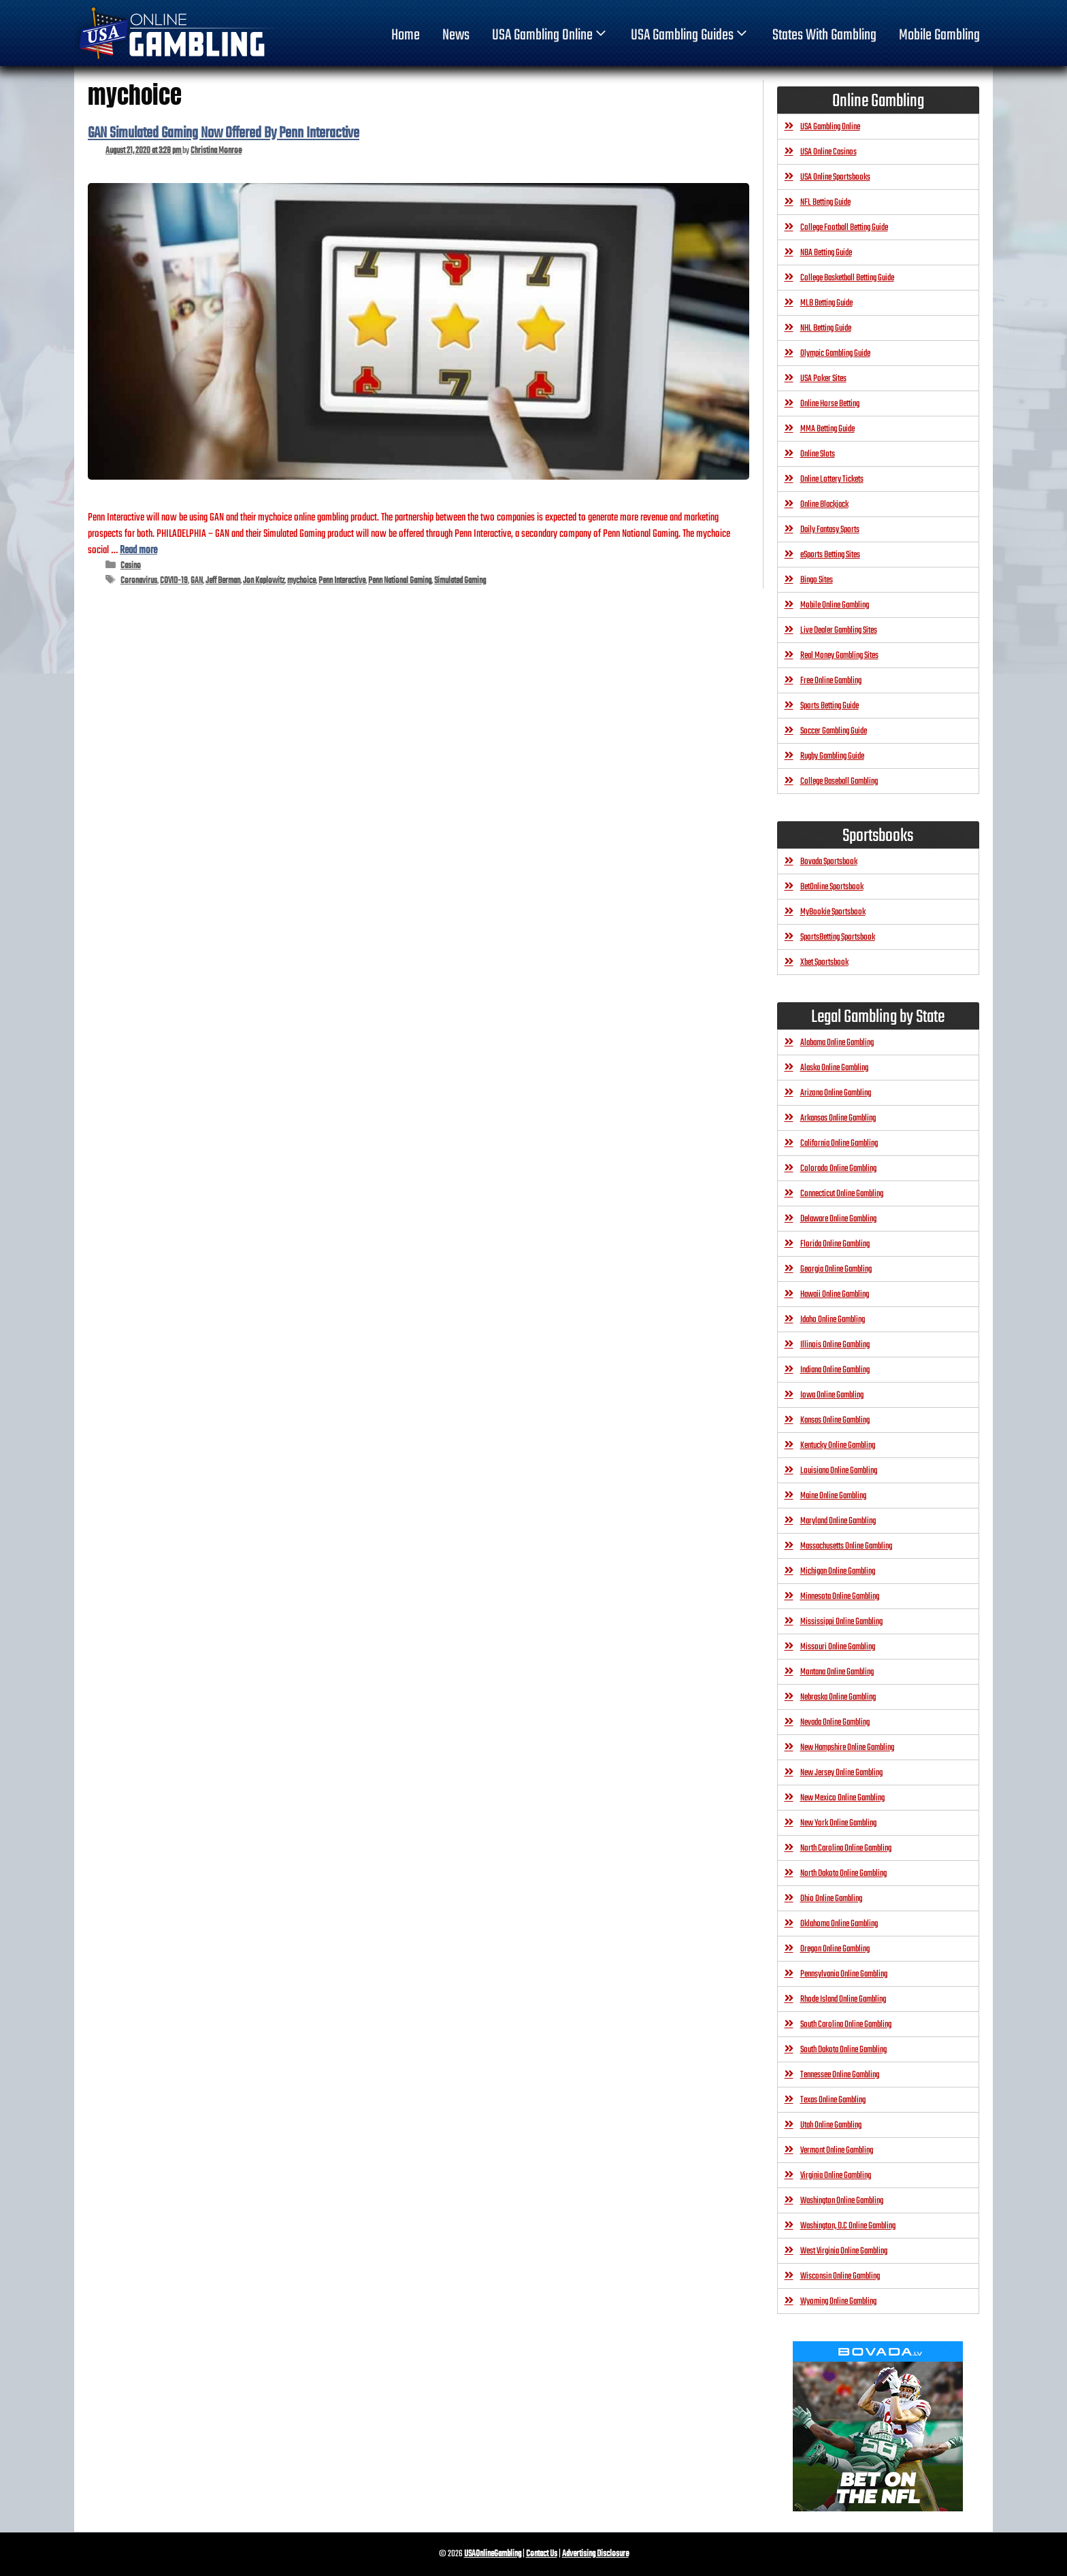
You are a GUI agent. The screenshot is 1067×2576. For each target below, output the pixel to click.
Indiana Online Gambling (835, 1370)
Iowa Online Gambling (832, 1395)
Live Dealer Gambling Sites (838, 630)
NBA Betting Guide (826, 253)
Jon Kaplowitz (263, 581)
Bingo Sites (816, 580)
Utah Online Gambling (830, 2125)
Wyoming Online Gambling (838, 2301)
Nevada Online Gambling (835, 1722)
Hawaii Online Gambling (834, 1294)
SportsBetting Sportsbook (837, 937)
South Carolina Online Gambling (845, 2024)
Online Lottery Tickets (832, 479)
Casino (130, 566)
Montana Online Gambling (837, 1672)
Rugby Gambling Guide (832, 756)
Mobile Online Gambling (834, 605)
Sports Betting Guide (829, 706)
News (456, 35)
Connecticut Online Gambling (841, 1194)
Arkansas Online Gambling (838, 1118)
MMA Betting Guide (827, 429)
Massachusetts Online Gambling (846, 1546)
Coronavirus (138, 581)
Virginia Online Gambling (835, 2175)
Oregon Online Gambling (835, 1949)
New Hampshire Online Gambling (847, 1747)
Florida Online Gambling (835, 1244)
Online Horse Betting (829, 404)
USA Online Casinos (828, 152)
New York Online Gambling (838, 1823)
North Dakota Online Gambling (843, 1873)
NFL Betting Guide (825, 202)
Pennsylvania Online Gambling (843, 1974)
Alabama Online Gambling (837, 1043)
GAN (197, 581)
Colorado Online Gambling (838, 1168)
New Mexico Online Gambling (842, 1798)
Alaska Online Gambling (834, 1068)
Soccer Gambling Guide (833, 731)
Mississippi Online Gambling (841, 1622)
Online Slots (817, 454)
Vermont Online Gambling (836, 2150)
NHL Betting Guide (825, 328)
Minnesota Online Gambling (839, 1596)
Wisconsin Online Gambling (840, 2276)
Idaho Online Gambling (832, 1319)
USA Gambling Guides (690, 35)
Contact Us (541, 2554)
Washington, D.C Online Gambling (848, 2226)
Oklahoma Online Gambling (839, 1924)
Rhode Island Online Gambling (843, 1999)
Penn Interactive (341, 581)
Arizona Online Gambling (835, 1093)
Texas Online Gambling (833, 2100)
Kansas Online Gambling (835, 1420)
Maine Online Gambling (833, 1496)
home (405, 35)
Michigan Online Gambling (837, 1571)
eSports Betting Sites (830, 555)
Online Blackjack (824, 504)
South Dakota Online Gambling (843, 2050)
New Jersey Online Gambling (841, 1773)
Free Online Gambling (830, 681)
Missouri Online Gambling (837, 1647)
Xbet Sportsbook (824, 962)
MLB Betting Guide (826, 303)
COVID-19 (174, 581)
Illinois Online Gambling (835, 1345)
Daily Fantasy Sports (829, 530)
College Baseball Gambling (839, 781)
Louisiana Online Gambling (838, 1471)
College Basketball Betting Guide (847, 278)
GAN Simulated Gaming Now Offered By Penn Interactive (223, 133)
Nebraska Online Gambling (838, 1697)
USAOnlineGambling (492, 2554)
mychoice (301, 581)
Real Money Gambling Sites (839, 655)
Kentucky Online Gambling (837, 1445)
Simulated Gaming (460, 581)
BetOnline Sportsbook (832, 887)
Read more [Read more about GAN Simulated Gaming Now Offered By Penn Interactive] (138, 550)
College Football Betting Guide (844, 227)
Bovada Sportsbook (828, 862)
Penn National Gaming (399, 581)
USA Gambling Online (550, 35)
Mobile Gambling (939, 35)
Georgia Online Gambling (836, 1269)
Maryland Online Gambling (838, 1521)
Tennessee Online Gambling (839, 2075)
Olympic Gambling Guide (835, 353)
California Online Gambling (839, 1143)
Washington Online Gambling (841, 2201)
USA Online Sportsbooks (835, 177)
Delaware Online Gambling (838, 1219)
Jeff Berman (223, 581)
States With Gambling (824, 35)
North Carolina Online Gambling (845, 1848)
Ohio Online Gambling (831, 1899)
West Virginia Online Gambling (843, 2251)
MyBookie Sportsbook (833, 912)
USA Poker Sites (823, 378)
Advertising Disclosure (595, 2554)
